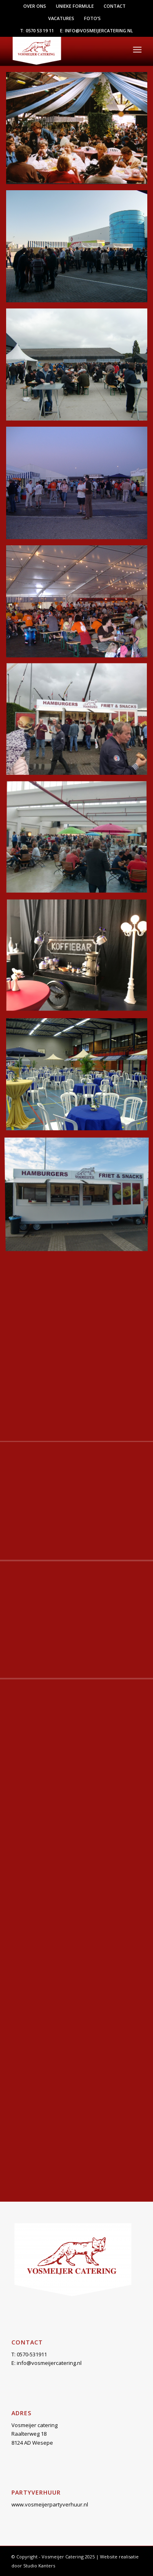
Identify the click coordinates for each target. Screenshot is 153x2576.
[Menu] (137, 49)
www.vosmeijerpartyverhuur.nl (49, 2504)
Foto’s (92, 18)
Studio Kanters (39, 2566)
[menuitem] (35, 6)
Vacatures (61, 18)
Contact (115, 6)
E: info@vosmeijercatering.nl (96, 30)
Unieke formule (75, 6)
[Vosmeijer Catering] (63, 49)
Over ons (34, 6)
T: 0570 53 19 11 (37, 30)
